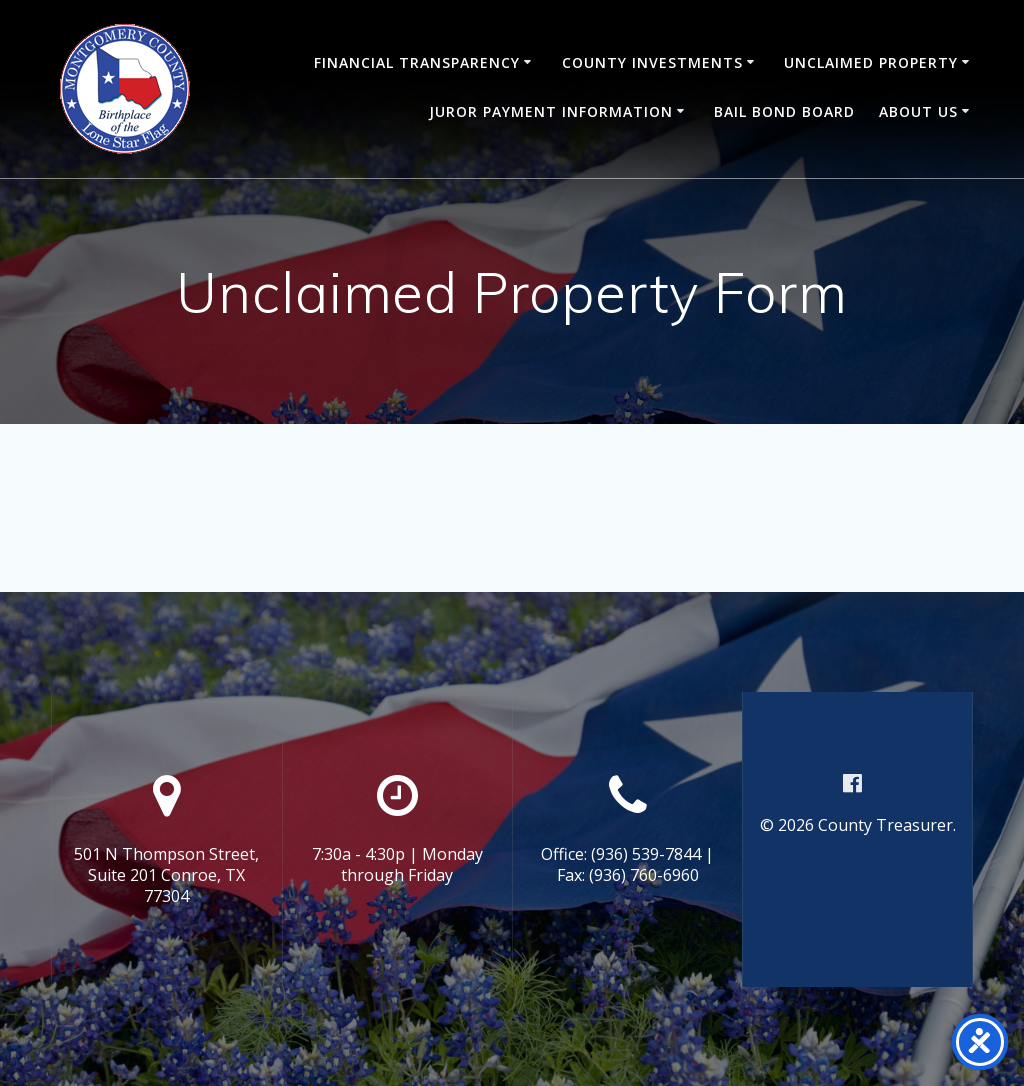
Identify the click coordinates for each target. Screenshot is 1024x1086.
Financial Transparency (417, 62)
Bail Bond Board (784, 111)
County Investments (652, 62)
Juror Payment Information (551, 111)
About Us (918, 111)
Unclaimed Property (871, 62)
